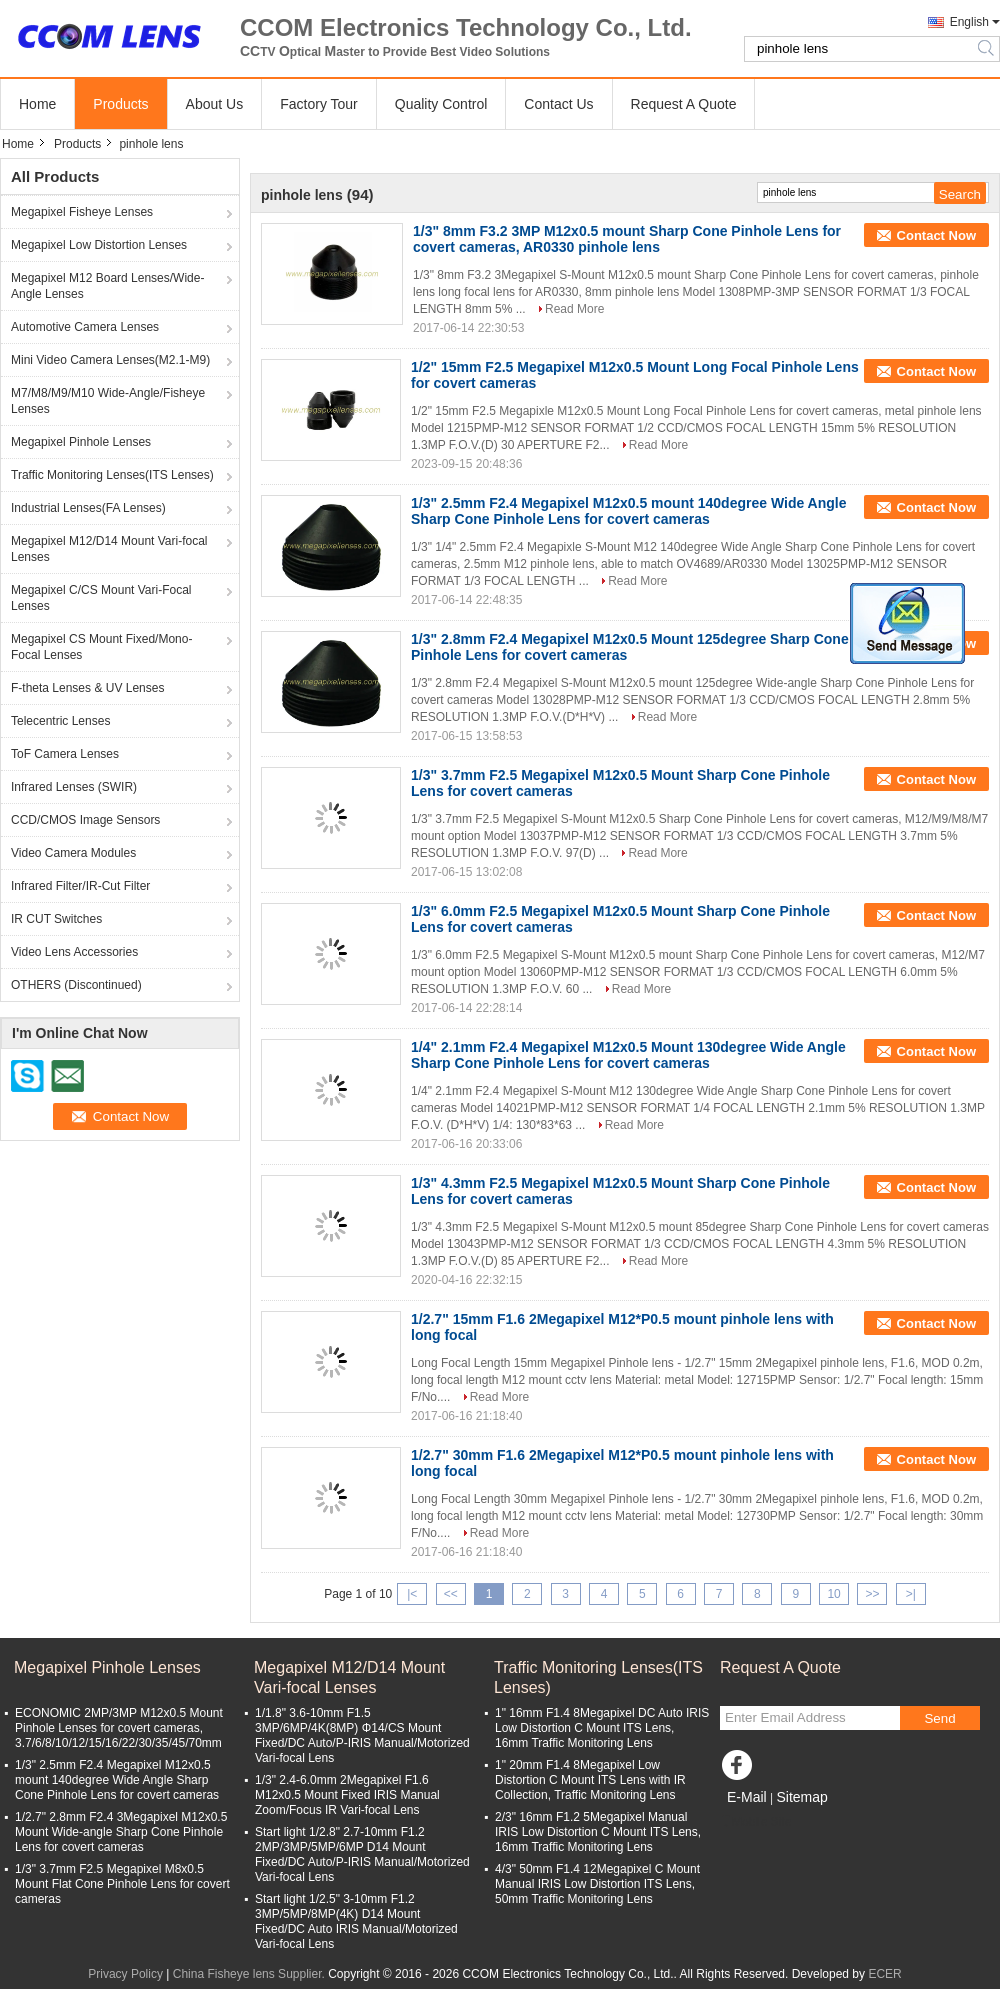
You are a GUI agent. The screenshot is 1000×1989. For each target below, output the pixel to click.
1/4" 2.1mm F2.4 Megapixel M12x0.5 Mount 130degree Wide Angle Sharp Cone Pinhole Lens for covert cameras (628, 1055)
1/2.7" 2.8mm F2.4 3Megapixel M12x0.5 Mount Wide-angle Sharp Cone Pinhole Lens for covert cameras (121, 1832)
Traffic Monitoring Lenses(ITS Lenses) (112, 475)
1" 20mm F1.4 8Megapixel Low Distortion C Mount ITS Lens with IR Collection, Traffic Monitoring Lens (590, 1780)
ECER (884, 1974)
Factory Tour (319, 104)
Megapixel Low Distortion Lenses (99, 245)
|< (412, 1594)
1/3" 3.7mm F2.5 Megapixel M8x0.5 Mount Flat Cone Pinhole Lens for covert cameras (122, 1884)
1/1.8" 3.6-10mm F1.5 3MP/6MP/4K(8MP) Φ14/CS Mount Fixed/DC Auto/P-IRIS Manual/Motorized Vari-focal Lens (362, 1735)
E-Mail (747, 1797)
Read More (574, 309)
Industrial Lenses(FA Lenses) (88, 508)
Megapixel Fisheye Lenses (82, 212)
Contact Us (558, 104)
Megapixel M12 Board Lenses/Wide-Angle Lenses (107, 286)
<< (451, 1594)
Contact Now (936, 235)
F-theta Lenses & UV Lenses (87, 688)
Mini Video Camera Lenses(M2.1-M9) (110, 360)
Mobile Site (755, 1822)
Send (939, 1718)
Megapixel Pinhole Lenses (81, 442)
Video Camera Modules (73, 853)
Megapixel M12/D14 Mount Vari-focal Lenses (109, 549)
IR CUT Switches (56, 919)
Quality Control (441, 104)
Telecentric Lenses (60, 721)
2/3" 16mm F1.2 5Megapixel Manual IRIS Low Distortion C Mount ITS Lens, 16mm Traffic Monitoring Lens (598, 1832)
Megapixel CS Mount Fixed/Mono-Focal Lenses (101, 647)
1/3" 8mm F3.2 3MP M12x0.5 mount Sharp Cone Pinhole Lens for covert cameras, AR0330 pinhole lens (627, 239)
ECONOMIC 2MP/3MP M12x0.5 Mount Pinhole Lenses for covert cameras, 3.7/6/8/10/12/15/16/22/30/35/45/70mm (119, 1728)
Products (120, 104)
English (969, 22)
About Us (215, 104)
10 (833, 1594)
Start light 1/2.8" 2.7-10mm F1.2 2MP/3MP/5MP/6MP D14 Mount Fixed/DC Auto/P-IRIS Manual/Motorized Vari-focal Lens (362, 1854)
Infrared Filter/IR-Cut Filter (80, 886)
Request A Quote (684, 104)
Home (37, 104)
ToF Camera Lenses (65, 754)
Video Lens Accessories (74, 952)
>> (872, 1594)
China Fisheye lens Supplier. (250, 1974)
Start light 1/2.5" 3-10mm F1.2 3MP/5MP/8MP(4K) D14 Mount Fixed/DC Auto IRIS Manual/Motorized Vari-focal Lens (356, 1921)
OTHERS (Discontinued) (76, 985)
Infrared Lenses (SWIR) (74, 787)
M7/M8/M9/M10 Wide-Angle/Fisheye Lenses (108, 401)
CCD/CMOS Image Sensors (85, 820)
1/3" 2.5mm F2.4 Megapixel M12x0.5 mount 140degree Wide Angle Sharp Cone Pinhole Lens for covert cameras (628, 511)
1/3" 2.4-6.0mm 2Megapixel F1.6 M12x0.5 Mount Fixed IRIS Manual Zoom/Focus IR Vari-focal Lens (347, 1795)
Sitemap (801, 1797)
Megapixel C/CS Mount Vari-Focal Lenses (101, 598)
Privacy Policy (125, 1974)
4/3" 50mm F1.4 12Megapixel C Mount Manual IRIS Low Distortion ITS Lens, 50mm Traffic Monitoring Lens (597, 1884)
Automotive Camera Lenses (85, 327)
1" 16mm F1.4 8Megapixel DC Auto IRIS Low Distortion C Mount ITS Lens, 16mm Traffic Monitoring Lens (602, 1728)
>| (911, 1594)
